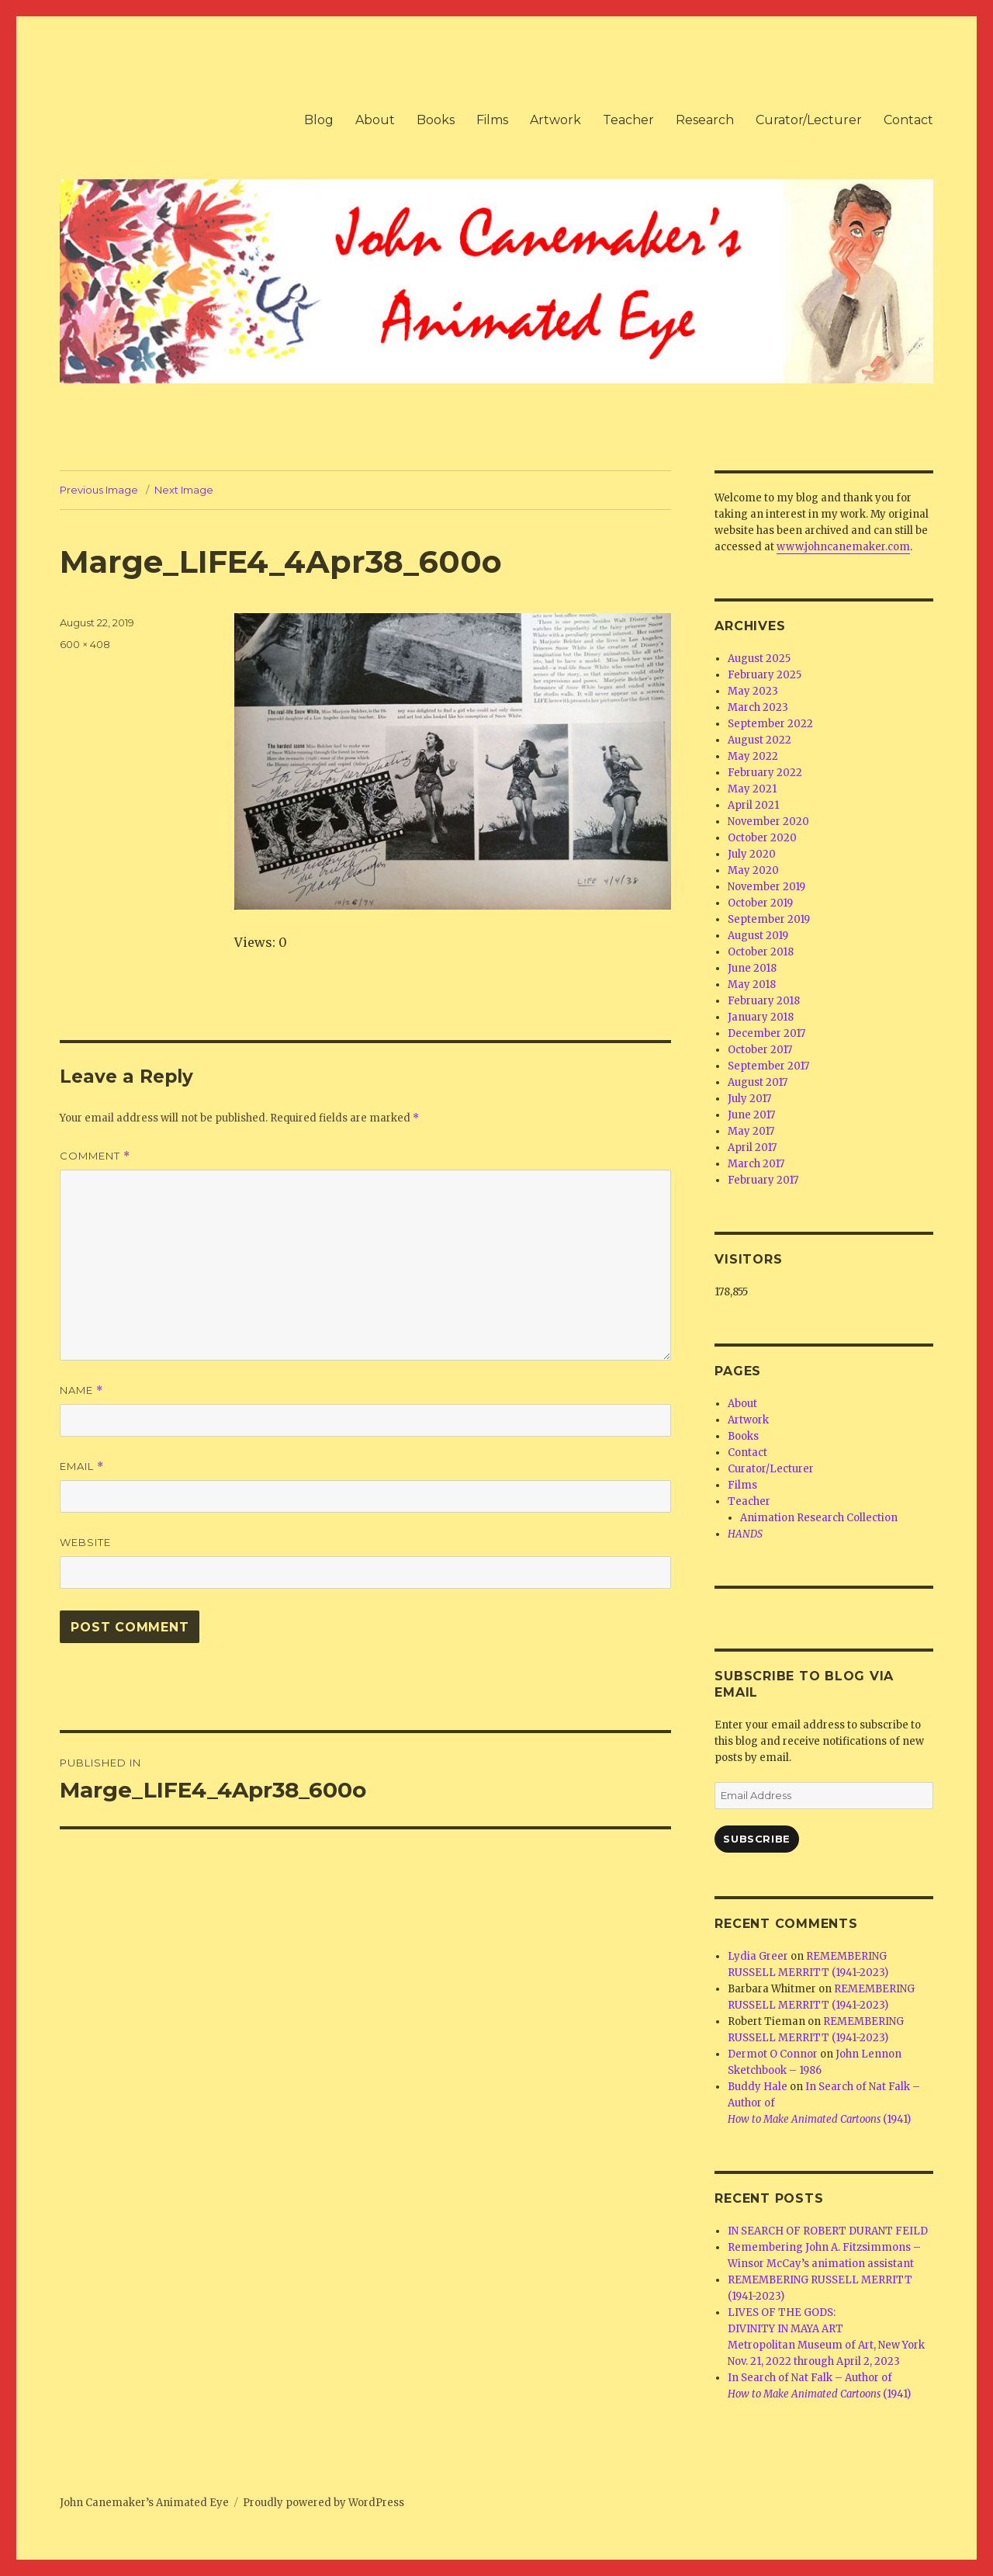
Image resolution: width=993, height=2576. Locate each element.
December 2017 (766, 1033)
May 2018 (752, 984)
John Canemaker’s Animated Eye (144, 2502)
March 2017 (756, 1163)
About (375, 120)
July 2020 (752, 854)
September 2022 (770, 723)
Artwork (555, 120)
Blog (319, 120)
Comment (95, 1156)
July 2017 (749, 1098)
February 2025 (764, 674)
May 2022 (753, 756)
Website (85, 1542)
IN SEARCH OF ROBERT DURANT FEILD (828, 2231)
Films (492, 120)
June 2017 (751, 1115)
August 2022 (759, 740)
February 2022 (765, 772)
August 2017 (757, 1082)
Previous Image (99, 490)
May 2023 (753, 691)
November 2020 (768, 821)
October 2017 (760, 1049)
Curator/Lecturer (809, 120)
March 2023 (758, 707)
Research (705, 120)
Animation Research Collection (819, 1517)
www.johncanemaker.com (843, 546)
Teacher (628, 120)
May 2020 (753, 870)
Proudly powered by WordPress (323, 2502)
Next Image (183, 490)
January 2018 (761, 1017)
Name (81, 1390)
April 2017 (752, 1147)
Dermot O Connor (773, 2054)
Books (436, 120)
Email (82, 1466)
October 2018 (761, 952)
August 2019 (758, 935)
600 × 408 (85, 644)
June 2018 (752, 968)
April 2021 (753, 805)
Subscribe (756, 1838)
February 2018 (764, 1000)
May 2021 (752, 789)
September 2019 (769, 919)
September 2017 (768, 1066)
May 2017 (751, 1131)
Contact (908, 120)
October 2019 (760, 903)
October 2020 (762, 837)
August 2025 (759, 658)
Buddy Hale (757, 2086)
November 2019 (766, 886)
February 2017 (763, 1180)
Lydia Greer (758, 1956)
